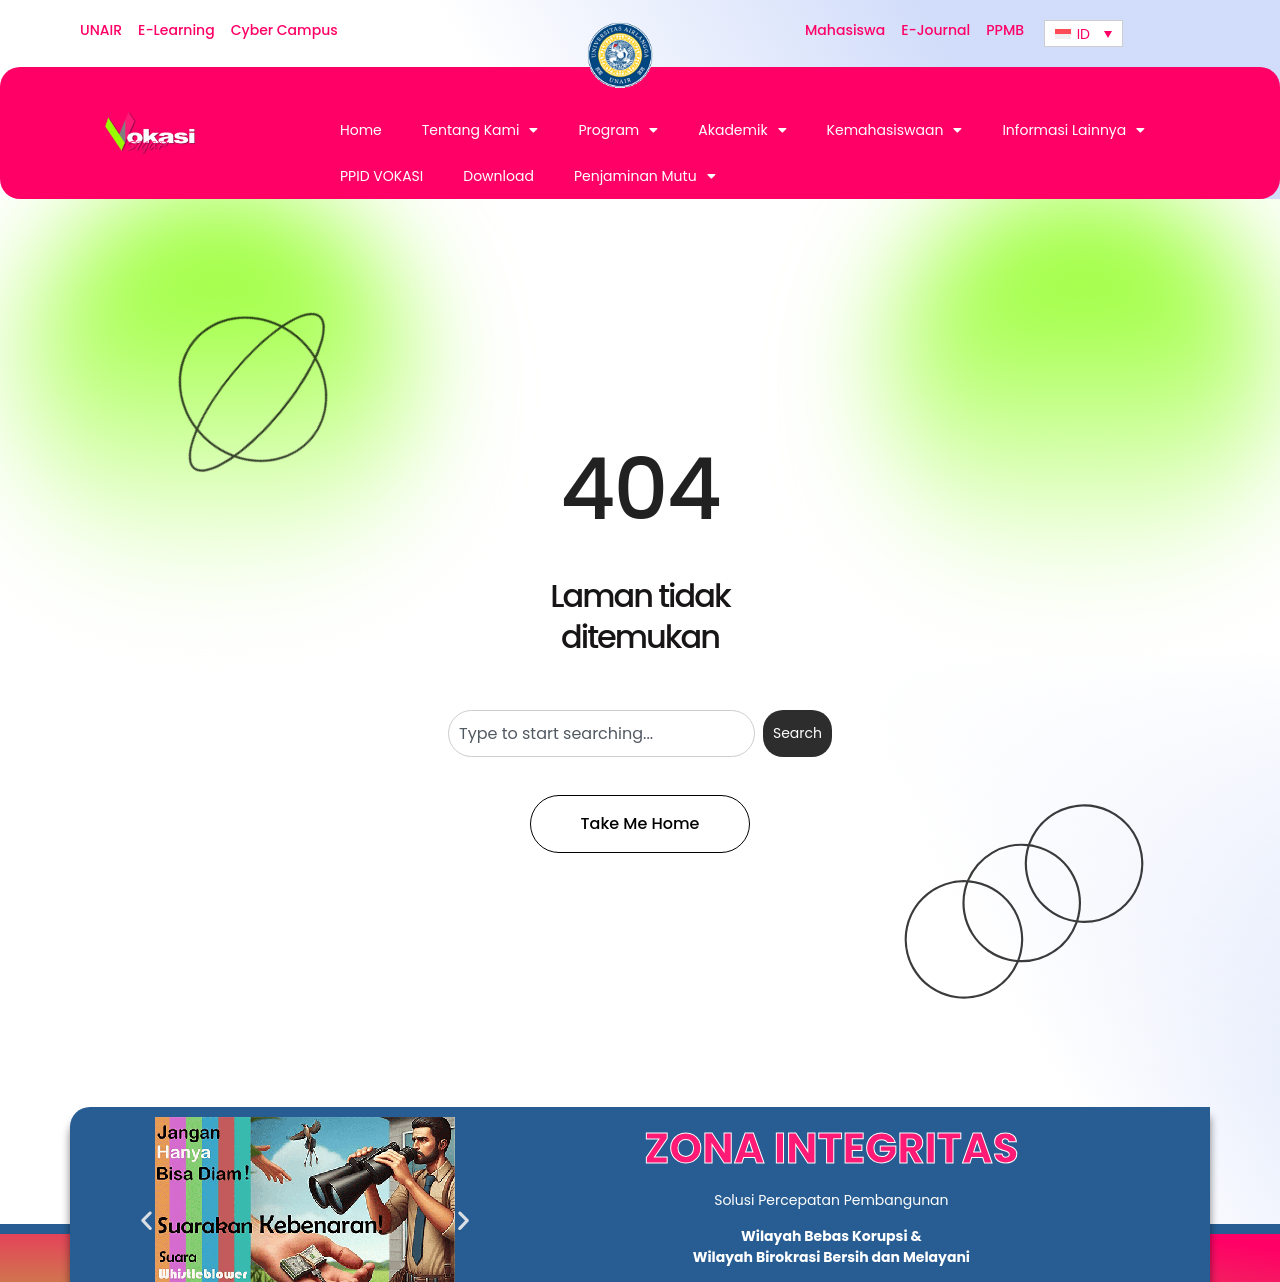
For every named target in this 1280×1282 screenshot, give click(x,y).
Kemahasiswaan (895, 130)
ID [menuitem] (1083, 34)
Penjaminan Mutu (645, 176)
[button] (146, 1220)
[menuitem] (1083, 33)
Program (618, 130)
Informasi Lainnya (1073, 130)
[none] (1083, 33)
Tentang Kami (480, 130)
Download (498, 176)
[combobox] (601, 733)
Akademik (742, 130)
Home (361, 130)
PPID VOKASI (381, 176)
